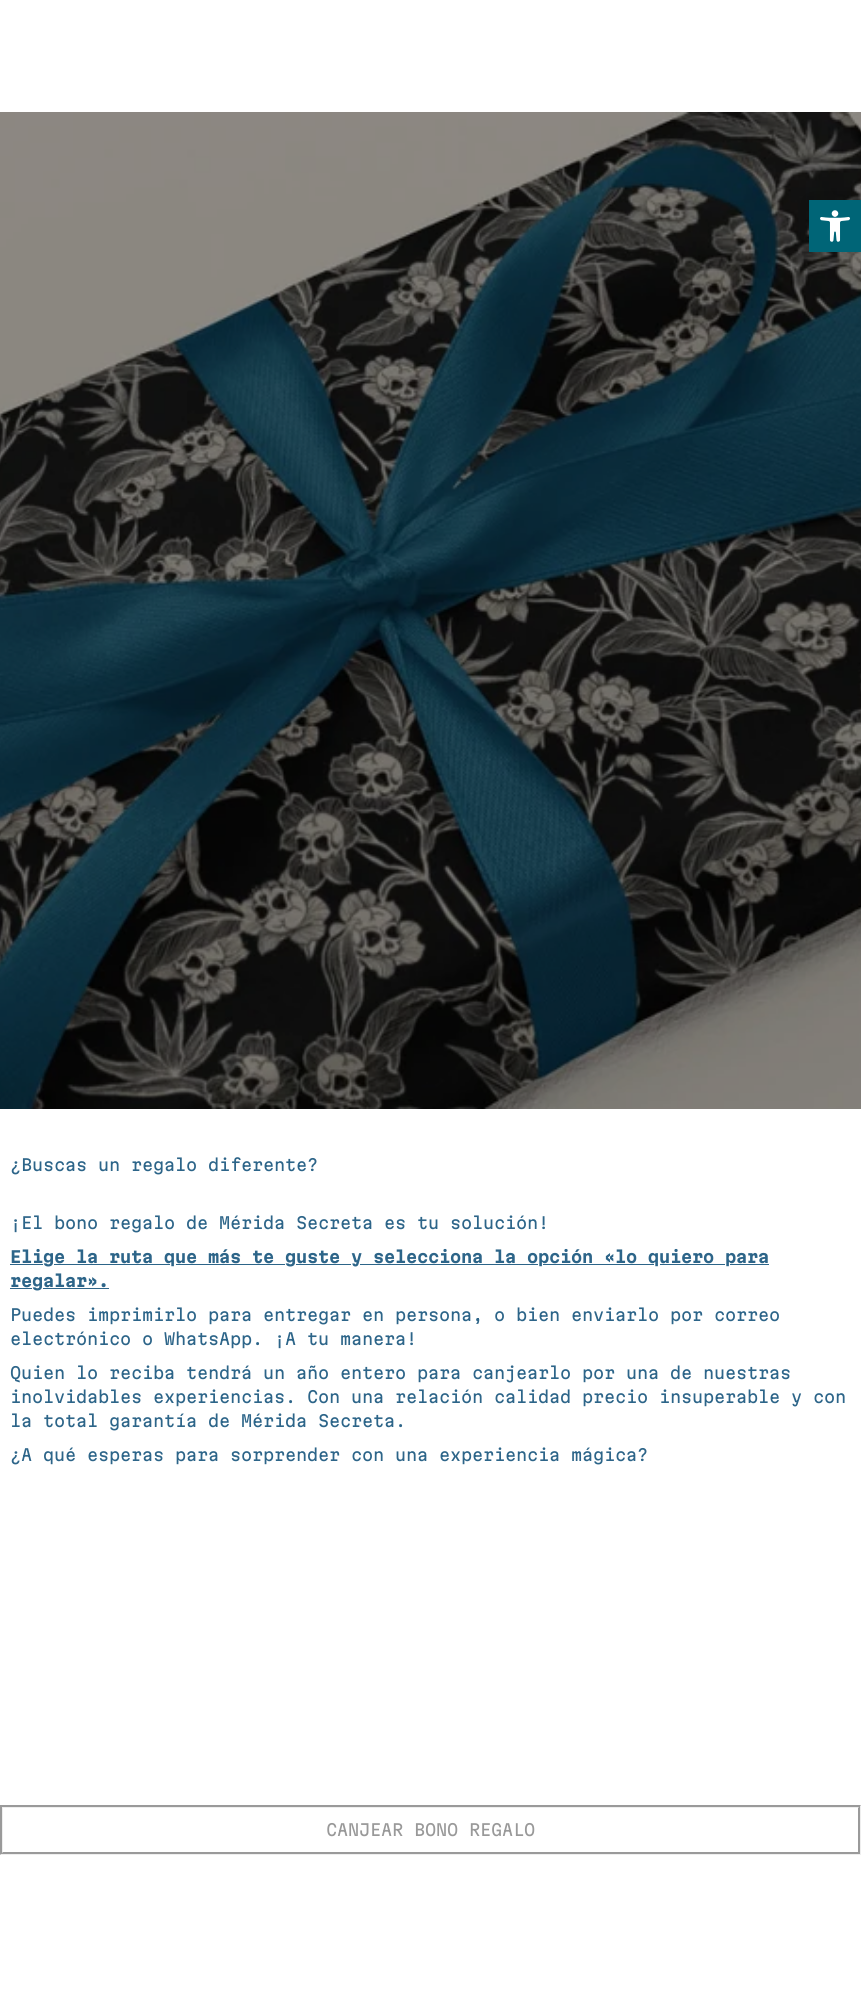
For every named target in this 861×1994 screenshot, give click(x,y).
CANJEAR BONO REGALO (430, 1829)
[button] (835, 226)
